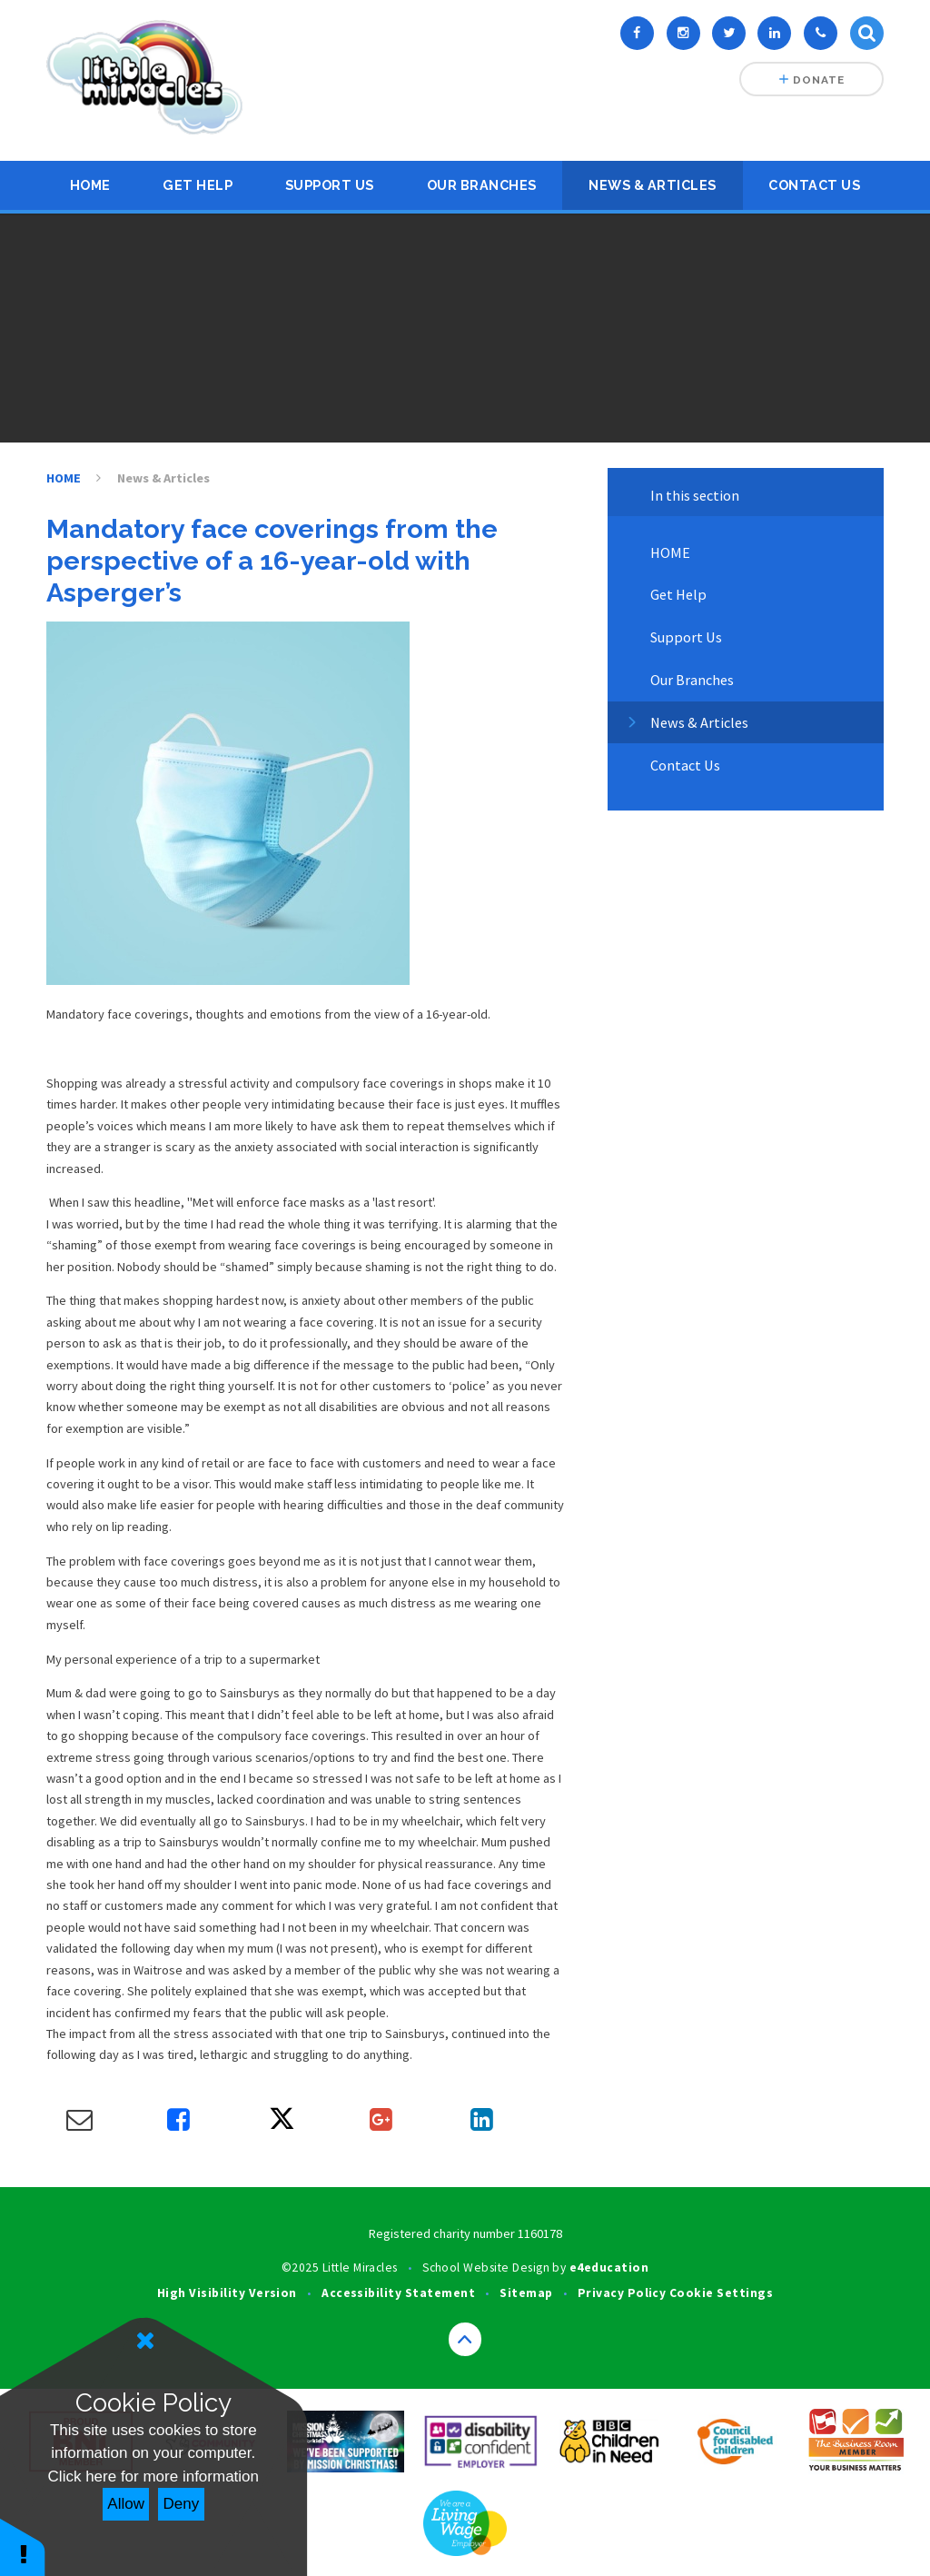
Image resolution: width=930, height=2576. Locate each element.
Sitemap (526, 2293)
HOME (90, 185)
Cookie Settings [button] (721, 2293)
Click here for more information (153, 2476)
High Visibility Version (227, 2293)
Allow (125, 2503)
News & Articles (653, 185)
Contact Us (814, 185)
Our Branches (482, 185)
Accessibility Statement (398, 2293)
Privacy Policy (622, 2293)
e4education (608, 2267)
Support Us (329, 185)
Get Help (197, 185)
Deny (181, 2503)
